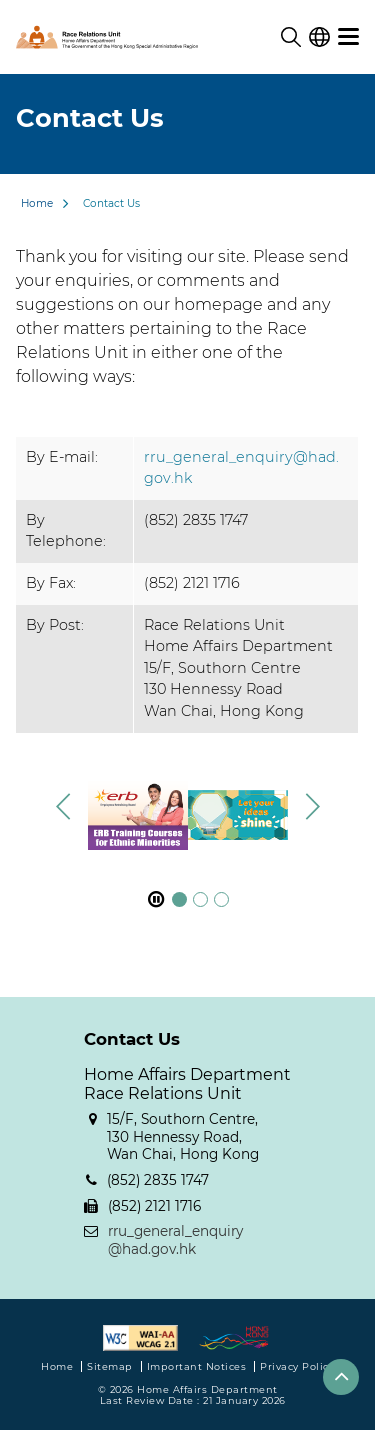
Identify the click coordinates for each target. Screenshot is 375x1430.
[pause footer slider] (156, 899)
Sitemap (110, 1366)
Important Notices (197, 1366)
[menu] (348, 37)
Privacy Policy (297, 1366)
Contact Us (111, 203)
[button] (312, 806)
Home (37, 203)
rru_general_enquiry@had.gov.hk (175, 1240)
